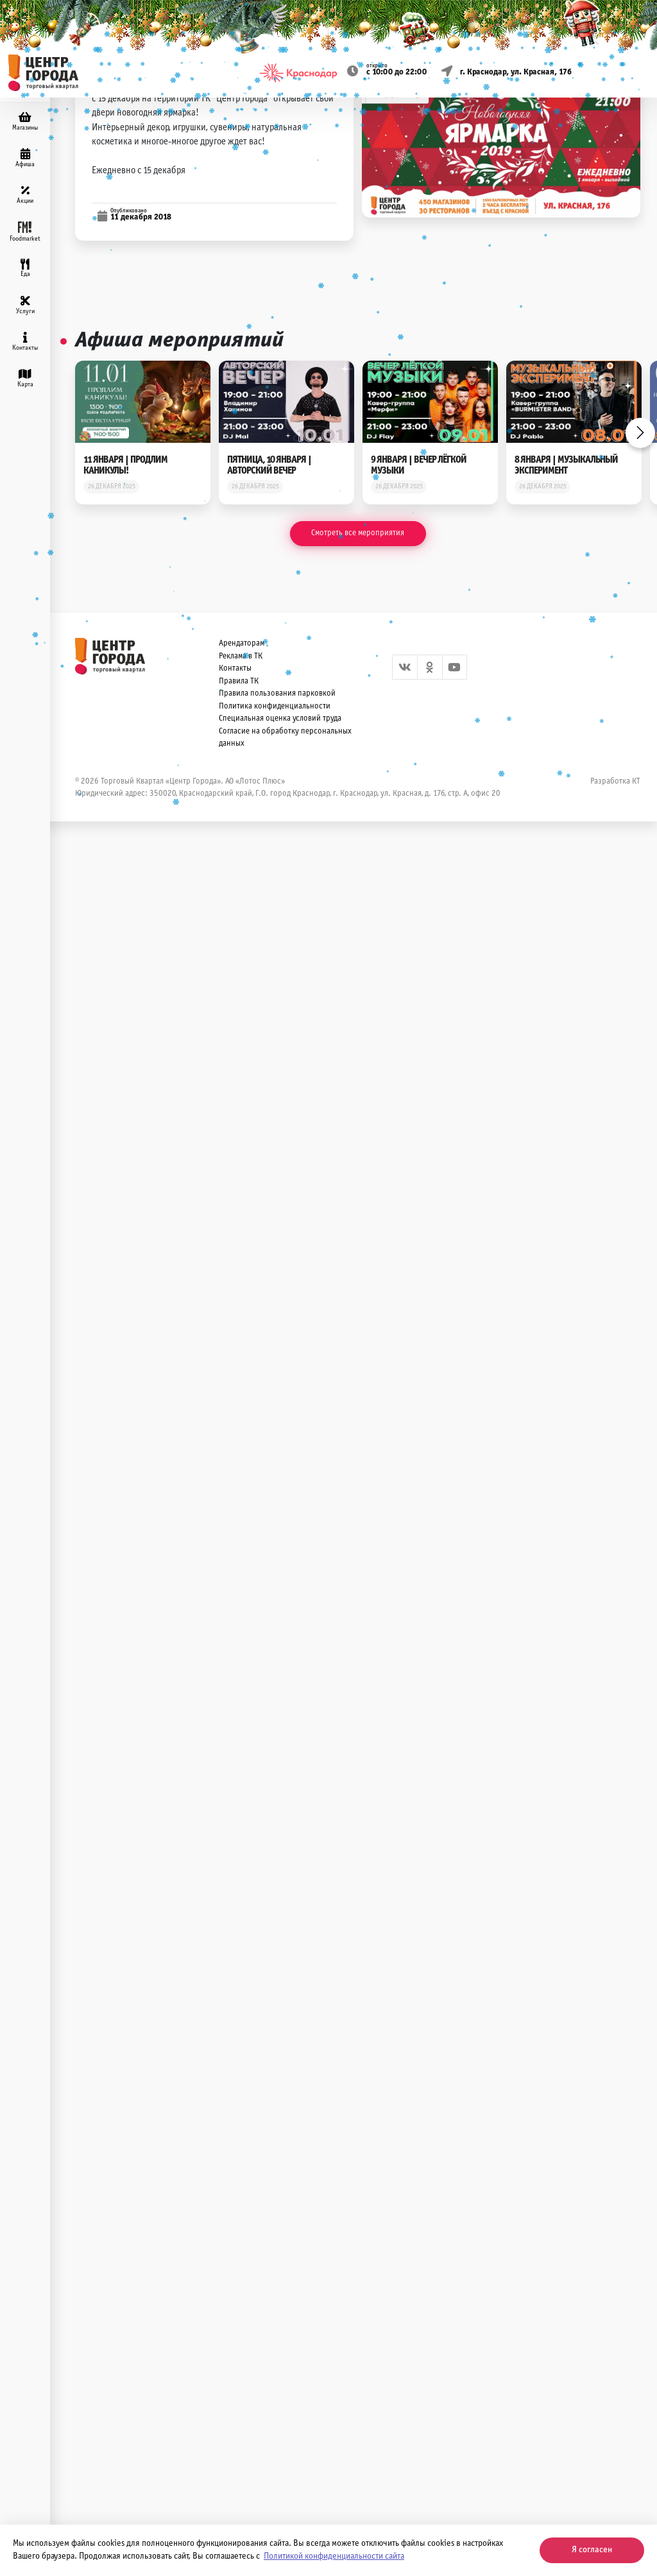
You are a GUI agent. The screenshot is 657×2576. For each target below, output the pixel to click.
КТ (636, 782)
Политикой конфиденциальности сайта (334, 2556)
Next (641, 433)
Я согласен (592, 2550)
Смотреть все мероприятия (357, 533)
